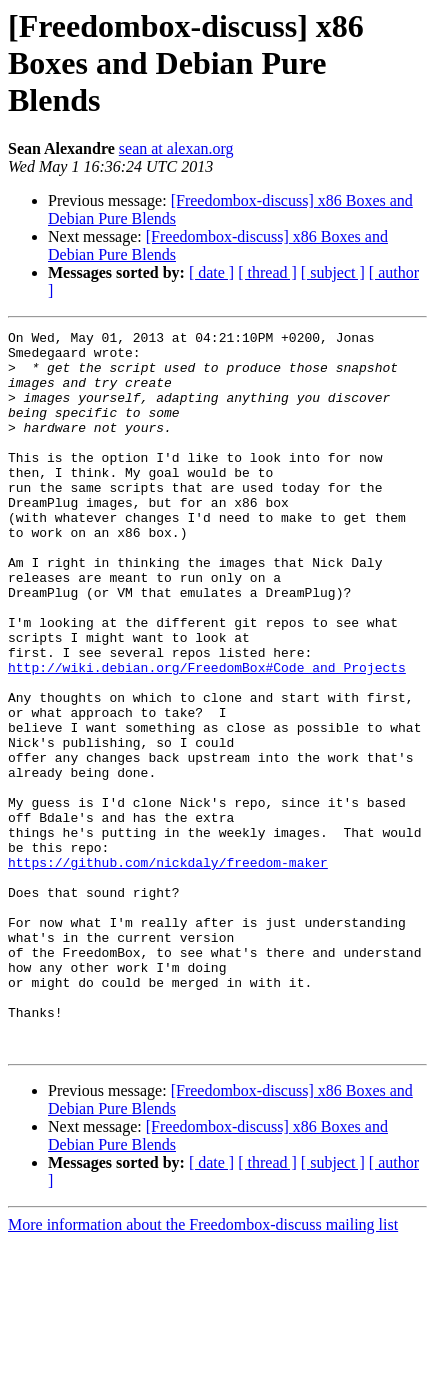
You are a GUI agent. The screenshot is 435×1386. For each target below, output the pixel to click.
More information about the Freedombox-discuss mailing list (203, 1368)
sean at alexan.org (176, 148)
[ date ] (211, 272)
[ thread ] (267, 272)
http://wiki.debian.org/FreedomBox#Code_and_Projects (207, 736)
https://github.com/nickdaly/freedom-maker (168, 970)
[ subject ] (333, 272)
